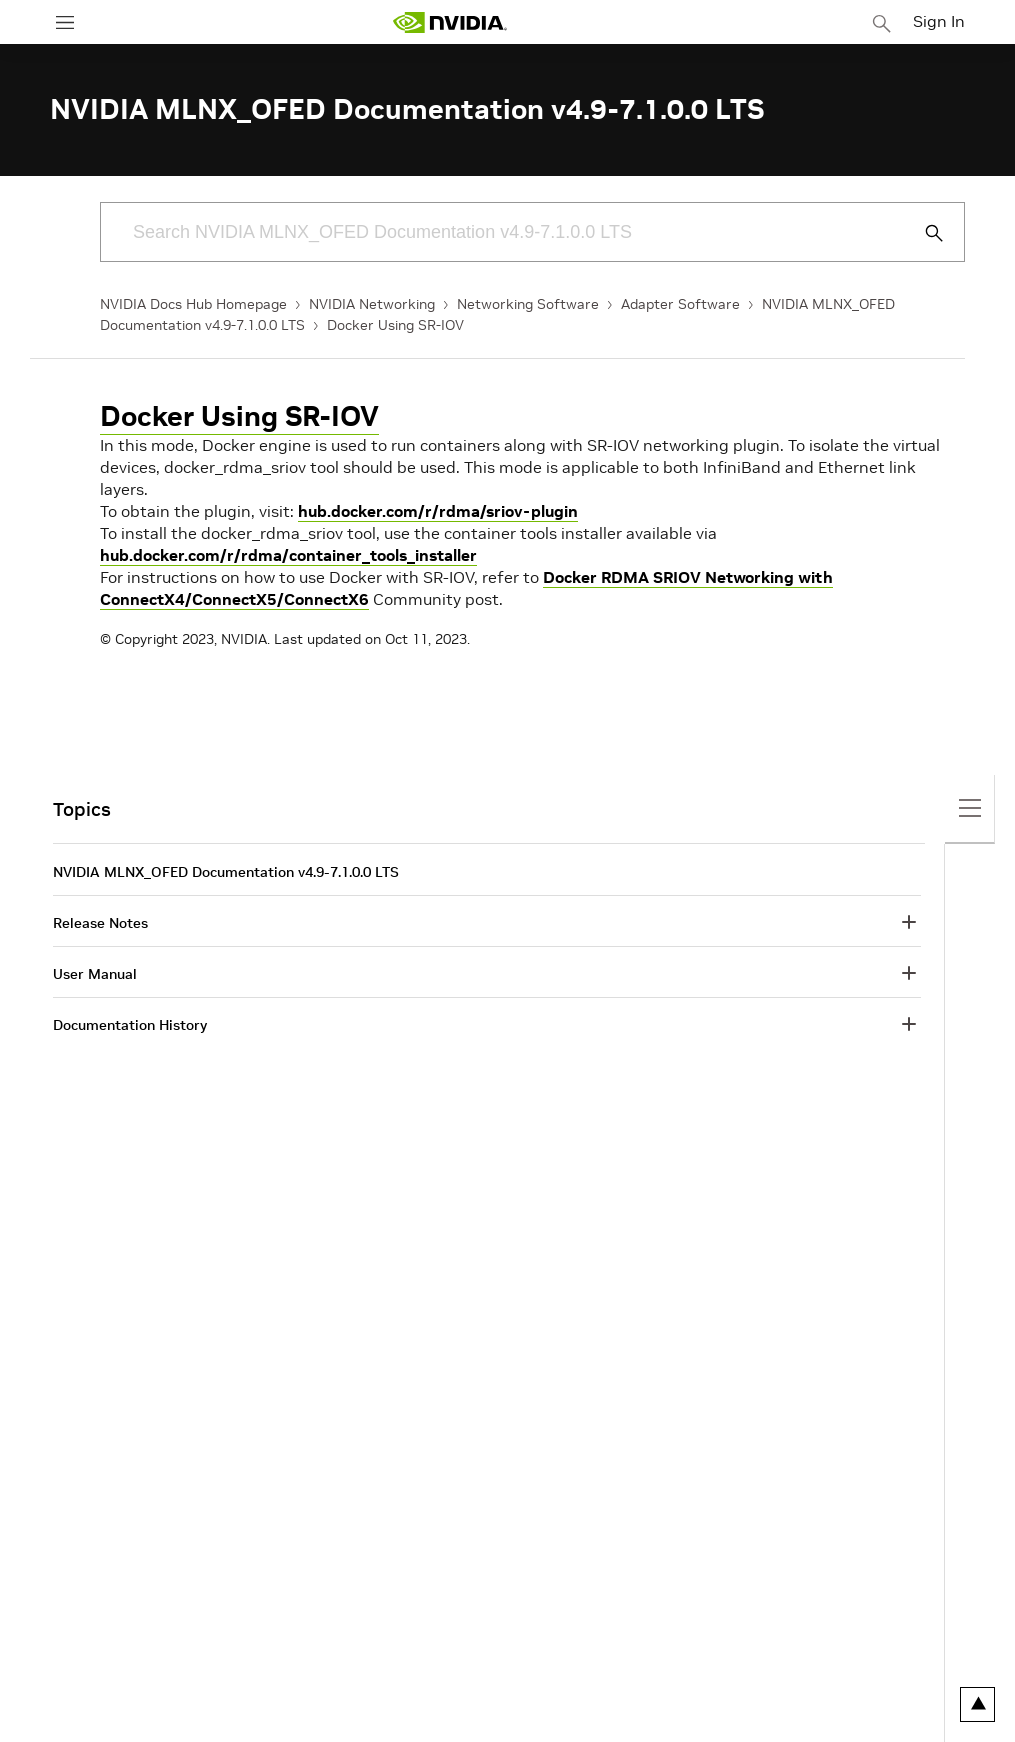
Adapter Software (680, 304)
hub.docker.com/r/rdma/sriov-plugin (438, 511)
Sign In (939, 21)
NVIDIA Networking (372, 304)
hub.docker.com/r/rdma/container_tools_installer (288, 555)
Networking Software (528, 304)
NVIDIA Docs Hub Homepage (193, 304)
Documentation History (130, 1025)
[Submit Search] (923, 233)
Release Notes (100, 923)
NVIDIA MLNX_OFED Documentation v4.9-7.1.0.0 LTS (226, 872)
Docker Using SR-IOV (395, 325)
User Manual (95, 974)
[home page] (450, 22)
